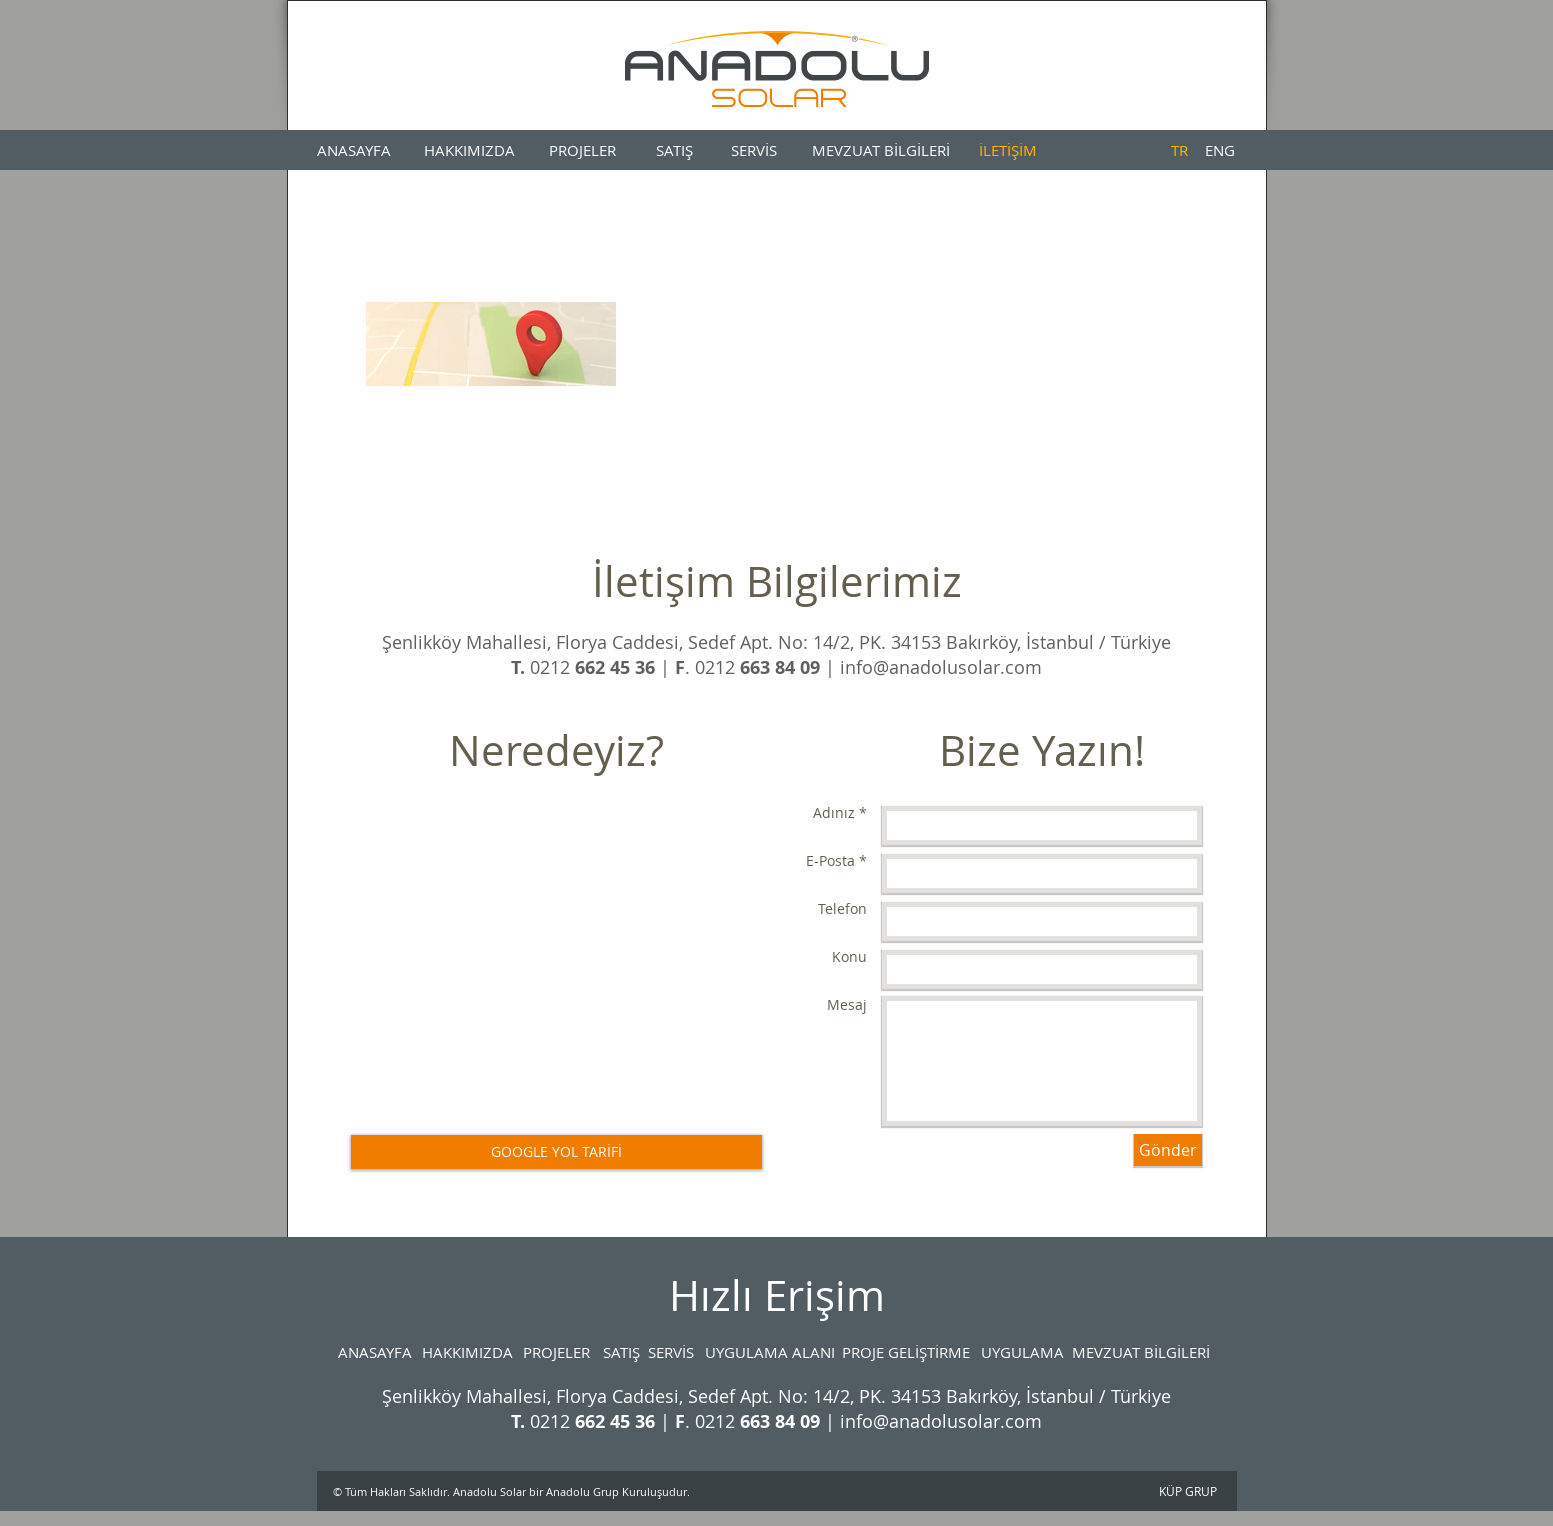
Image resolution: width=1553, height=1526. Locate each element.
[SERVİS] (754, 150)
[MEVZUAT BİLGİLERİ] (881, 150)
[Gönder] (1168, 1150)
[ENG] (1220, 150)
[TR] (1179, 150)
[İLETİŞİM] (1008, 150)
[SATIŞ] (674, 150)
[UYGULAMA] (1022, 1352)
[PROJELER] (583, 150)
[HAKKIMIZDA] (469, 150)
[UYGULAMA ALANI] (770, 1352)
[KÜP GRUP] (1188, 1491)
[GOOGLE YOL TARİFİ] (556, 1152)
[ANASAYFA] (354, 150)
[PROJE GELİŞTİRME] (906, 1352)
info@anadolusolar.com (941, 667)
